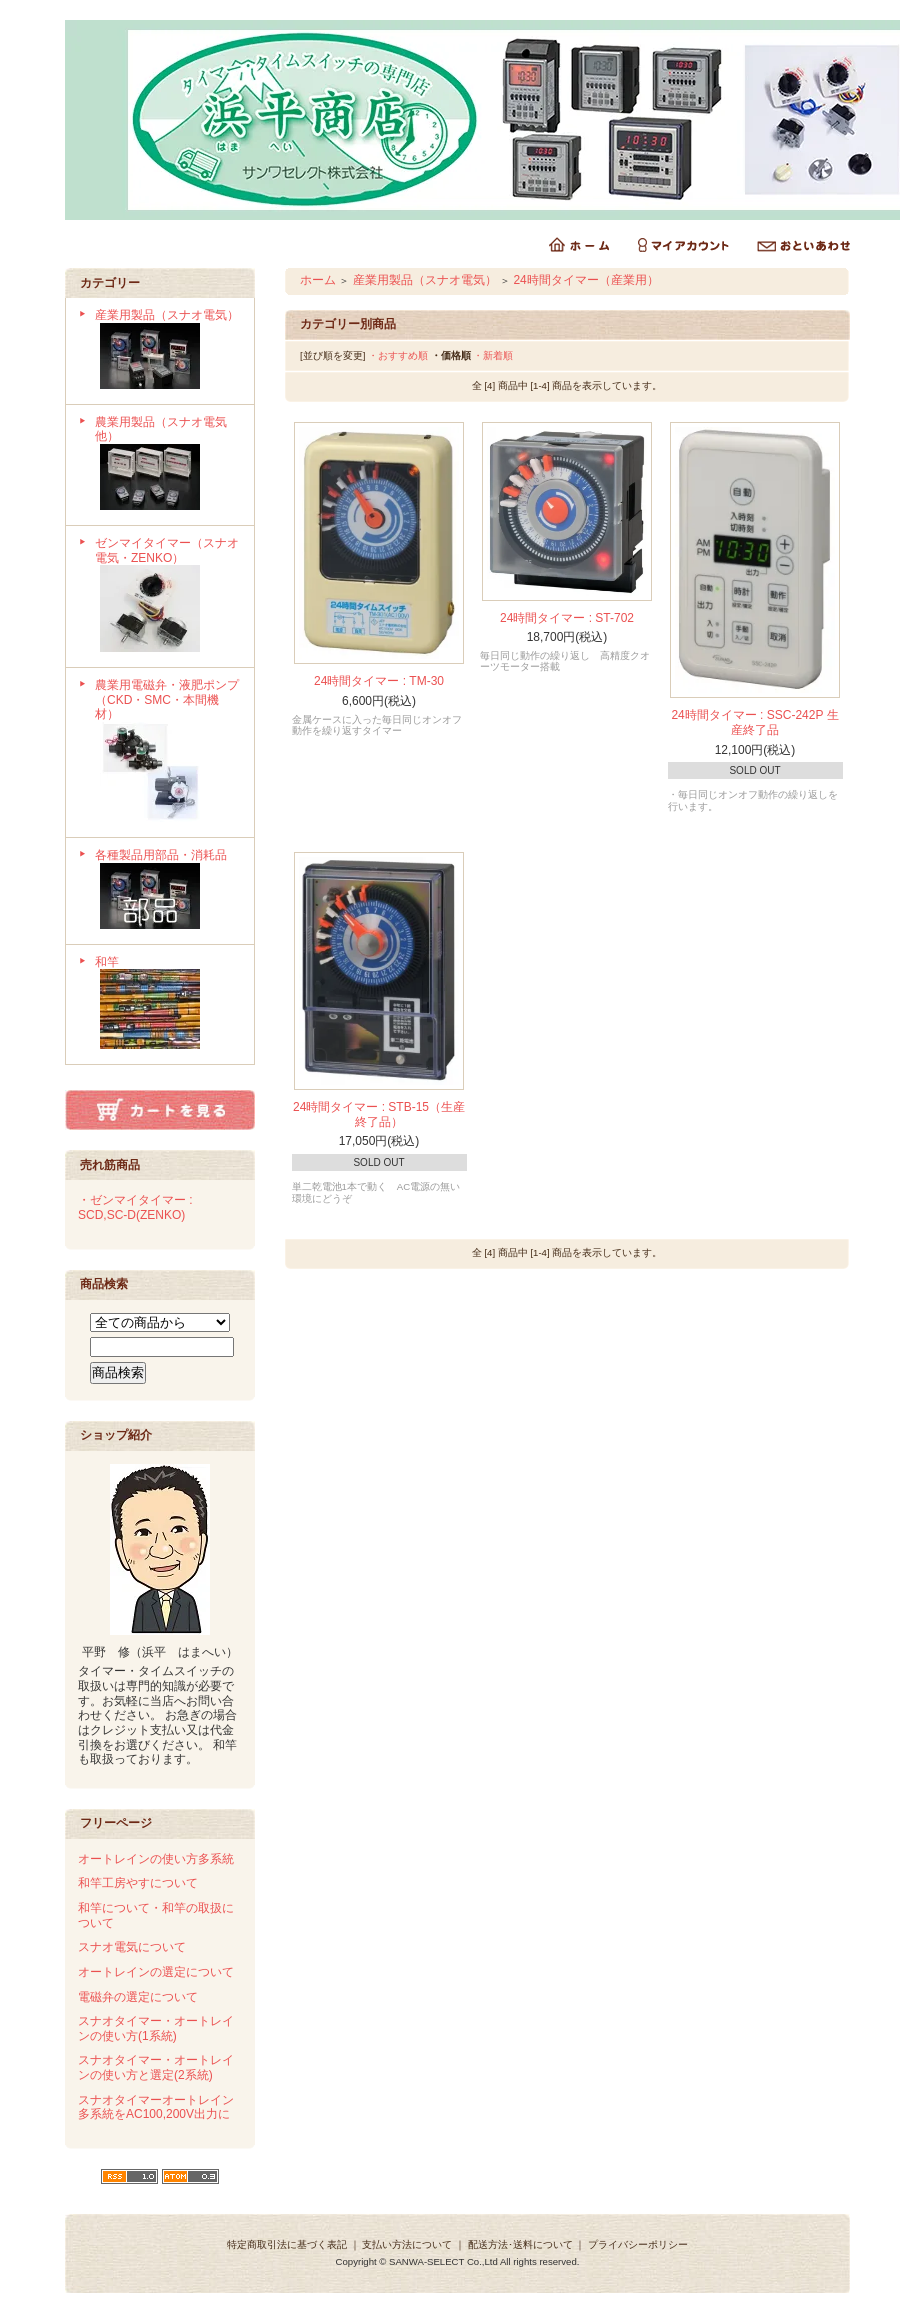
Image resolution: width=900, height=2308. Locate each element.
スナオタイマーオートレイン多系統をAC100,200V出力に (156, 2107)
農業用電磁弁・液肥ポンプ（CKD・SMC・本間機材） (167, 752)
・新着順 (493, 355)
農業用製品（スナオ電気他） (167, 465)
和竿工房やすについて (138, 1883)
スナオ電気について (132, 1947)
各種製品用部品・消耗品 (167, 891)
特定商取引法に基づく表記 (287, 2244)
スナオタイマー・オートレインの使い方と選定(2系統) (156, 2067)
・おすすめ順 (398, 355)
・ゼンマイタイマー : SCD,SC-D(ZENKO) (135, 1207)
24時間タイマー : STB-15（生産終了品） (379, 1114)
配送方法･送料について (520, 2244)
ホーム (318, 280)
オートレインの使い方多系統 (156, 1859)
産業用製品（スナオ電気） (167, 351)
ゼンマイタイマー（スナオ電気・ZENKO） (167, 596)
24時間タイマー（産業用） (585, 280)
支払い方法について (407, 2244)
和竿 (167, 1005)
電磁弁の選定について (138, 1997)
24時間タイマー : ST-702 (567, 618)
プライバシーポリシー (638, 2244)
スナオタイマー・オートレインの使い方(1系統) (156, 2028)
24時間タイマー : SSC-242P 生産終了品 (754, 722)
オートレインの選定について (156, 1972)
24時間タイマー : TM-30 (379, 681)
